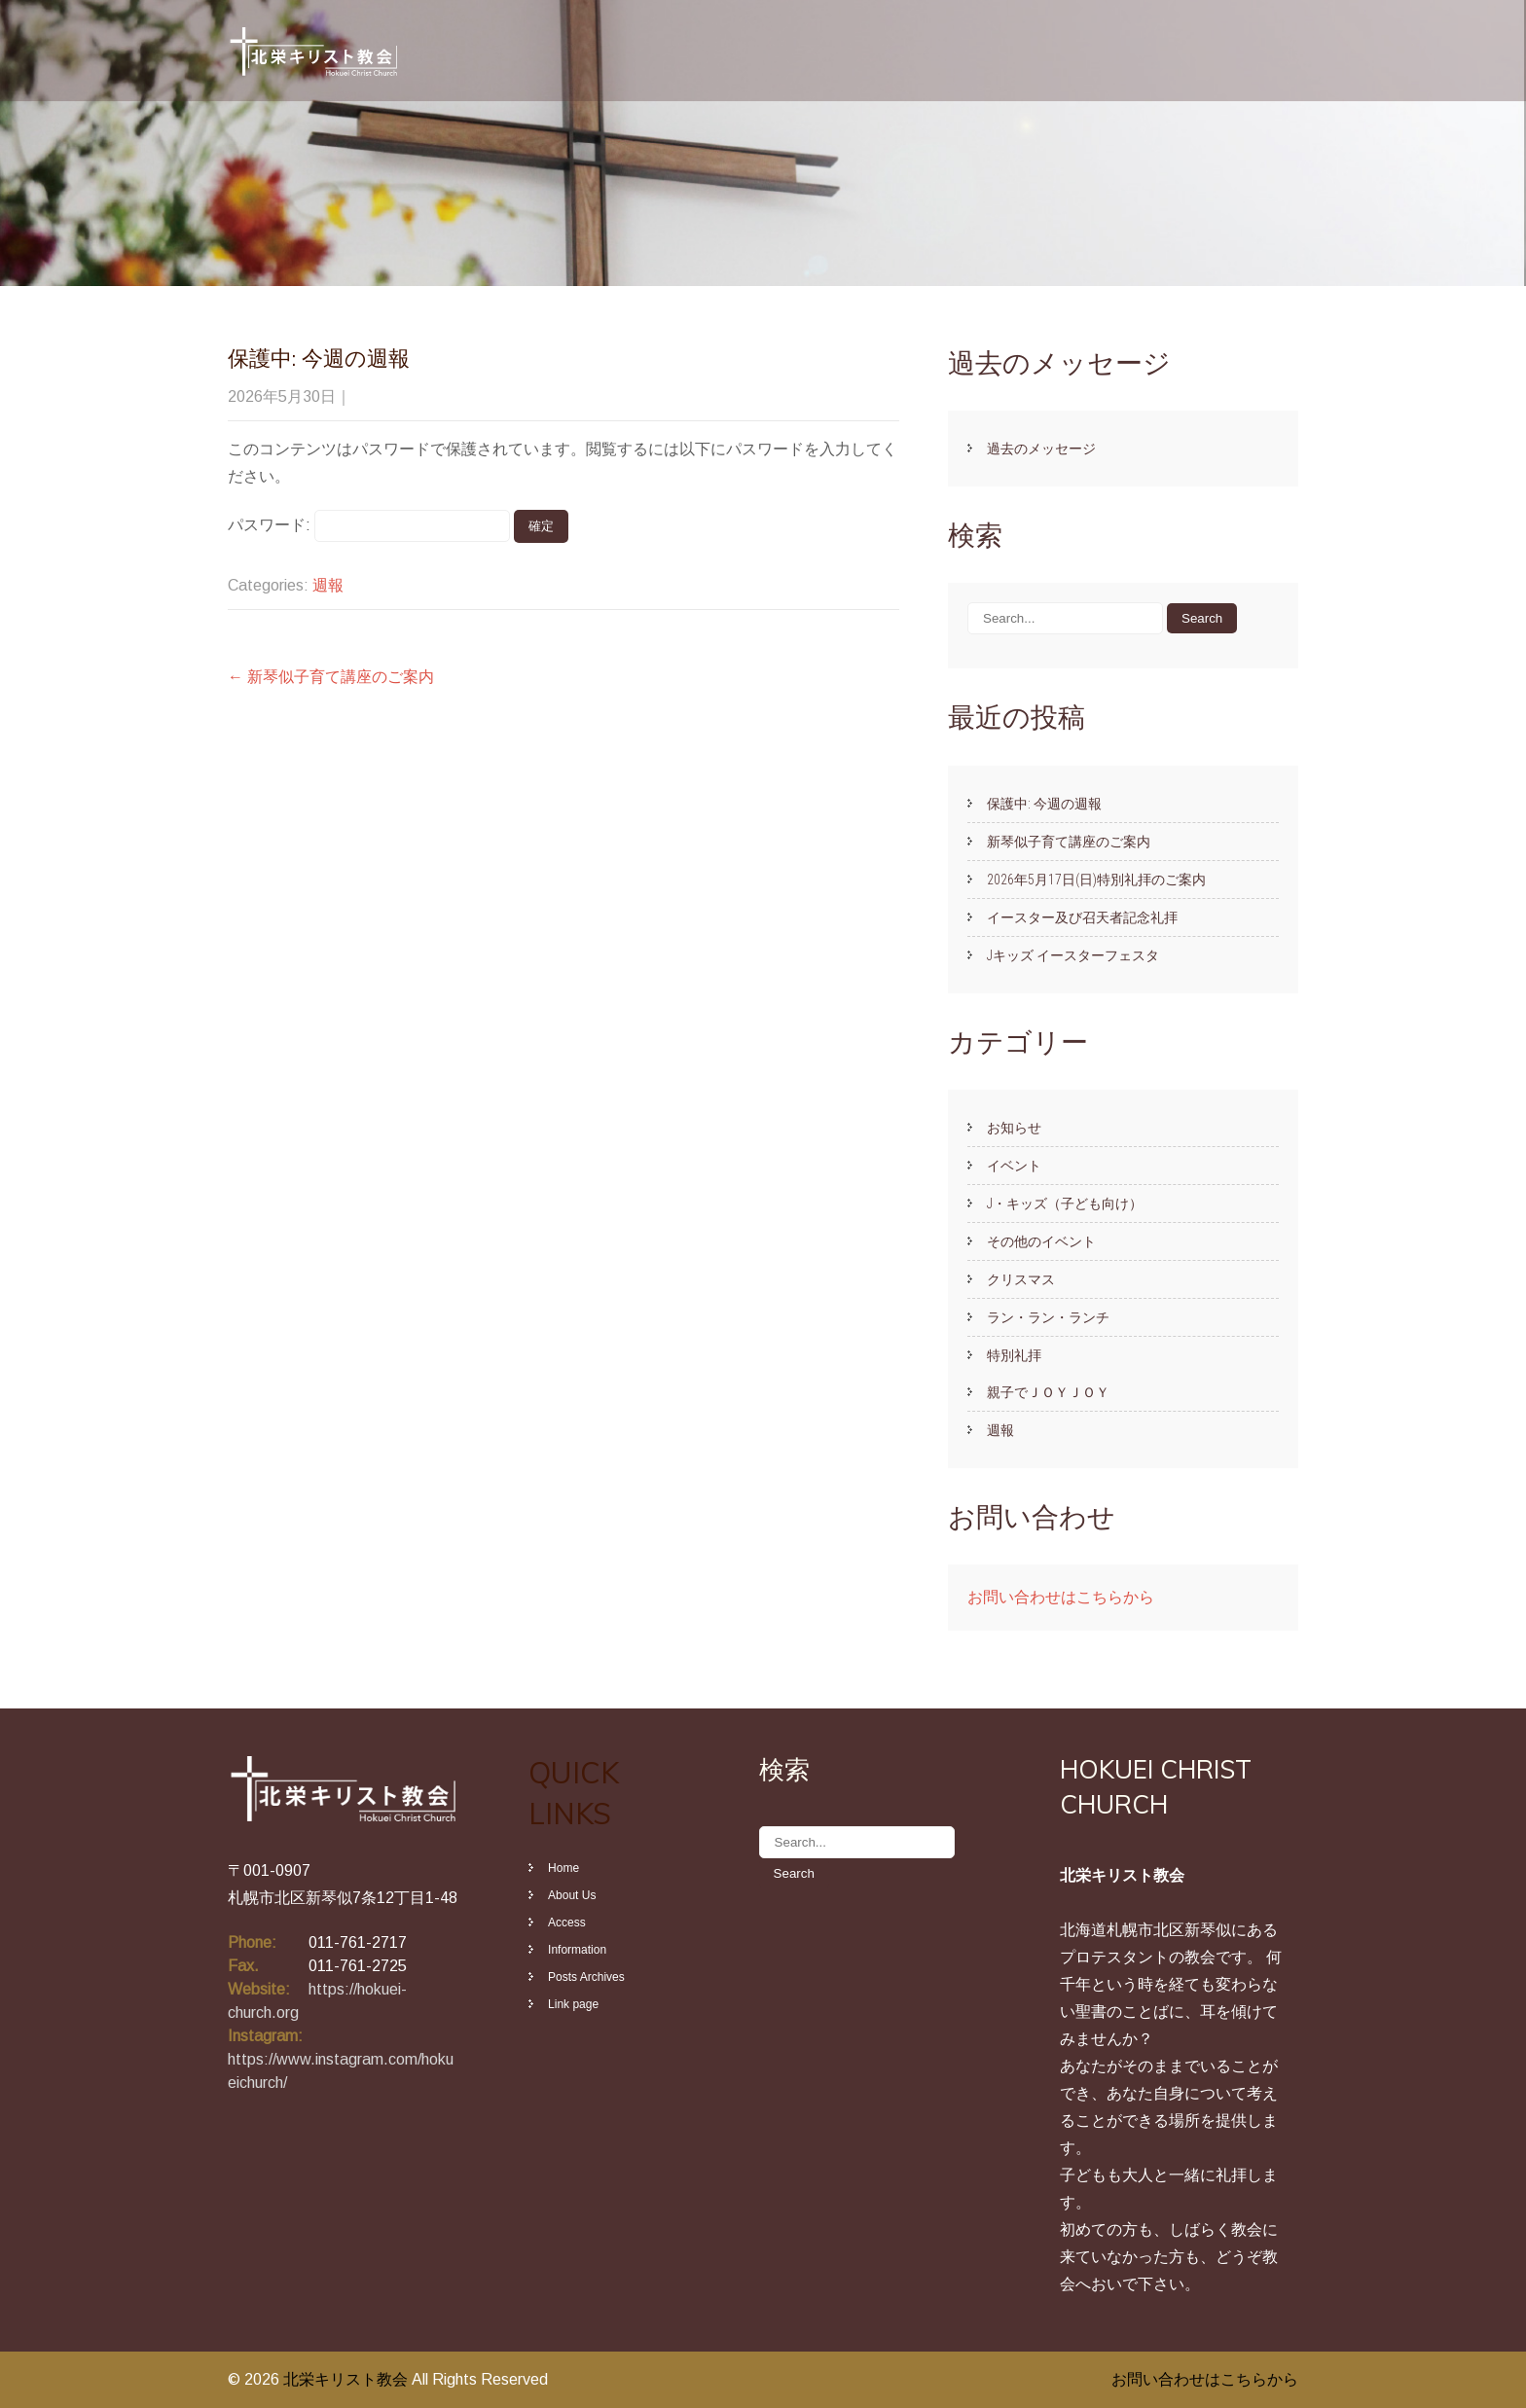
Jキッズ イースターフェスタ (1073, 955)
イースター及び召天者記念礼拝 (1082, 917)
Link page (573, 2004)
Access (567, 1922)
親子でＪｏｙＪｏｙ (1048, 1392)
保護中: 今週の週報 (1044, 803)
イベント (1014, 1165)
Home (563, 1868)
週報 (328, 585)
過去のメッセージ (1041, 448)
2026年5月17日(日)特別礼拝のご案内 (1096, 879)
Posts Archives (586, 1977)
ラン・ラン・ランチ (1048, 1317)
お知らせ (1014, 1127)
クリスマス (1021, 1279)
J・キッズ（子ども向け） (1065, 1203)
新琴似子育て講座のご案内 (331, 676)
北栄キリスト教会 (347, 2379)
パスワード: (369, 525)
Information (577, 1950)
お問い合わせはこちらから (1060, 1597)
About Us (572, 1895)
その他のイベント (1041, 1241)
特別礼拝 (1014, 1355)
